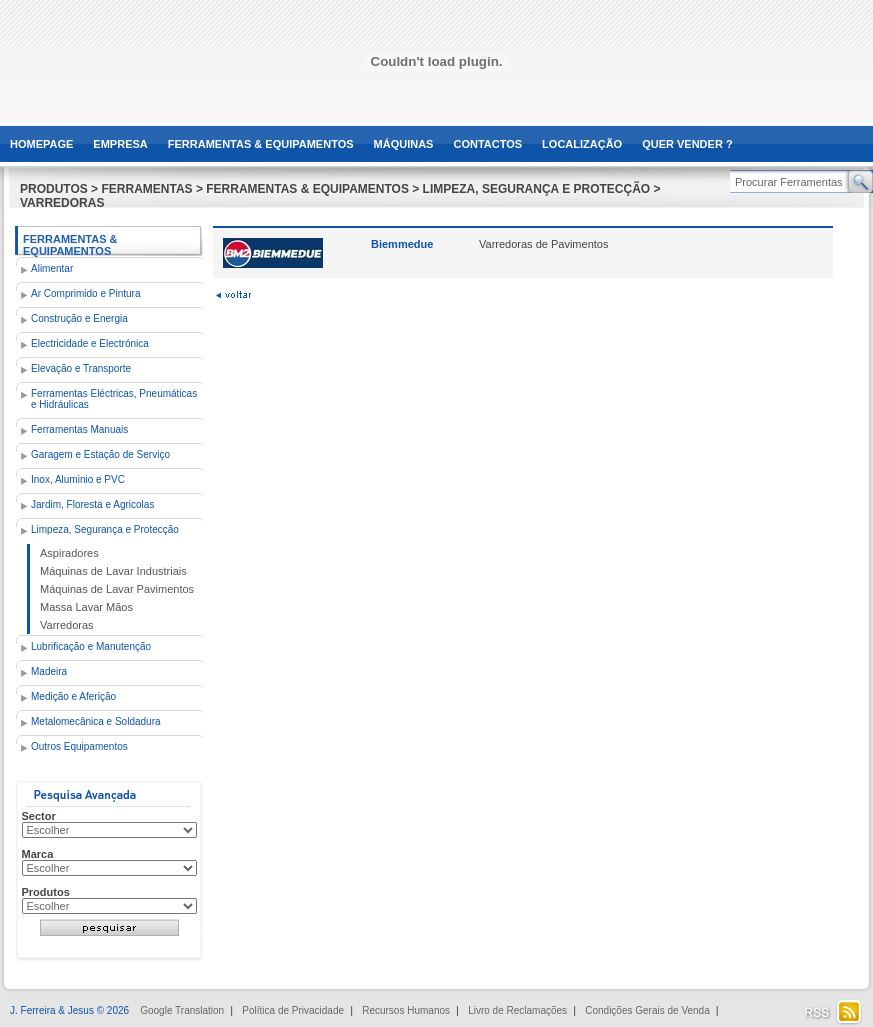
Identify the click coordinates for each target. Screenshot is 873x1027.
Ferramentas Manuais (79, 429)
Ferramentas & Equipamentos (70, 244)
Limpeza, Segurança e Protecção (105, 529)
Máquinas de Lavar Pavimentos (117, 589)
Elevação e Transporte (81, 368)
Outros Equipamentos (79, 746)
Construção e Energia (79, 318)
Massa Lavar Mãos (86, 607)
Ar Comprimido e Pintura (85, 293)
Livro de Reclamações (517, 1010)
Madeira (49, 671)
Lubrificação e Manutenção (91, 646)
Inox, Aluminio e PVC (78, 479)
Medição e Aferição (73, 696)
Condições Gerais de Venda (647, 1010)
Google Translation (182, 1010)
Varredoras (67, 625)
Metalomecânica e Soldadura (96, 721)
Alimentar (52, 268)
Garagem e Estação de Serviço (100, 454)
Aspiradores (69, 553)
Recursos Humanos (406, 1010)
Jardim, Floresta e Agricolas (92, 504)
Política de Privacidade (293, 1010)
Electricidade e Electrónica (90, 343)
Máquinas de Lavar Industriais (113, 571)
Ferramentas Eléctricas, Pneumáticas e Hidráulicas (114, 399)
